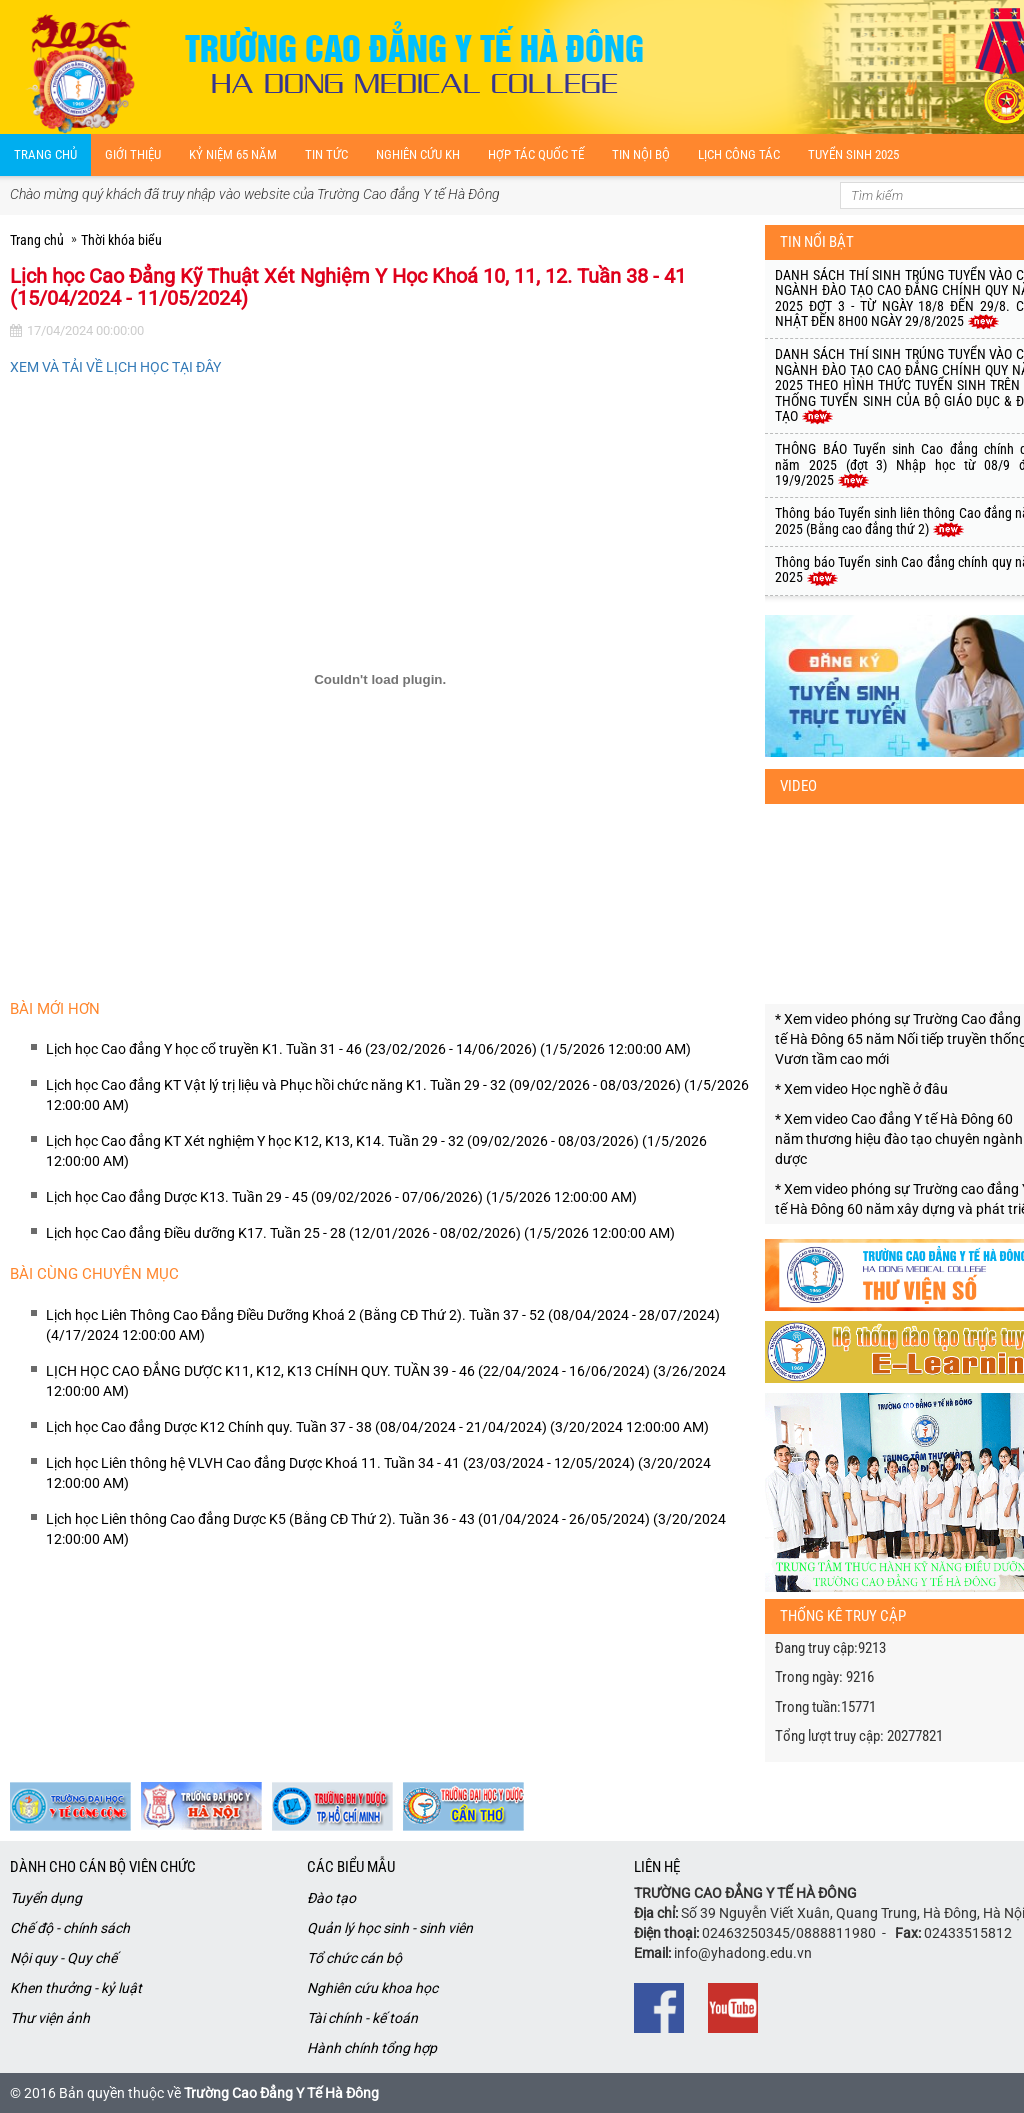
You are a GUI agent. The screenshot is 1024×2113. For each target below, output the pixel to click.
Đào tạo (331, 1898)
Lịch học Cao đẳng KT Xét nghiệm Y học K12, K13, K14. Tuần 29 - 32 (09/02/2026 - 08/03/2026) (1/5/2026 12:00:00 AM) (376, 1151)
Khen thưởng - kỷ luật (76, 1988)
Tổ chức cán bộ (354, 1958)
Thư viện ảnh (50, 2018)
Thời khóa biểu (121, 240)
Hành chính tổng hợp (372, 2048)
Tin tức (326, 154)
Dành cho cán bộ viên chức (103, 1867)
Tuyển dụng (46, 1898)
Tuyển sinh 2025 (853, 154)
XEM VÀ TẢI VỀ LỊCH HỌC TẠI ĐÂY (115, 367)
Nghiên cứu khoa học (372, 1988)
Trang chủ (45, 154)
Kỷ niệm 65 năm (233, 154)
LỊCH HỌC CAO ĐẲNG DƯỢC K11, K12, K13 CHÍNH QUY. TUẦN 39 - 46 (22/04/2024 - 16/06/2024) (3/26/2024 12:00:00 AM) (386, 1381)
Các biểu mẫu (351, 1867)
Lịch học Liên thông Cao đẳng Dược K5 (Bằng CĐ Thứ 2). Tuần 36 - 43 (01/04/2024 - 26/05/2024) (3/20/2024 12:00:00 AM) (386, 1529)
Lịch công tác (739, 154)
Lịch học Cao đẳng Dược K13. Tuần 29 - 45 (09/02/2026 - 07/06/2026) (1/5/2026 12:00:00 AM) (341, 1197)
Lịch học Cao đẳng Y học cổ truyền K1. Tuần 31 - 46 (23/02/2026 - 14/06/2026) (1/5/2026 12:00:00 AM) (368, 1049)
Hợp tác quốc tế (536, 154)
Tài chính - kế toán (362, 2018)
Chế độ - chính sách (70, 1928)
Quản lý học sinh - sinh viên (390, 1928)
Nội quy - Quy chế (63, 1958)
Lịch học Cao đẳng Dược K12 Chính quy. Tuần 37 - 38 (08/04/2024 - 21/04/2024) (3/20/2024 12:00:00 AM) (377, 1427)
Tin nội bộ (641, 154)
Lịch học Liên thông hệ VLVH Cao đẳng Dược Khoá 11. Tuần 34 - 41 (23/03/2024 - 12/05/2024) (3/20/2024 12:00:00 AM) (378, 1473)
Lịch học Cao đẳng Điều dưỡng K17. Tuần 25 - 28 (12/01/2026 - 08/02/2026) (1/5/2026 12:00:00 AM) (360, 1233)
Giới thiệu (133, 154)
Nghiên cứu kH (418, 154)
